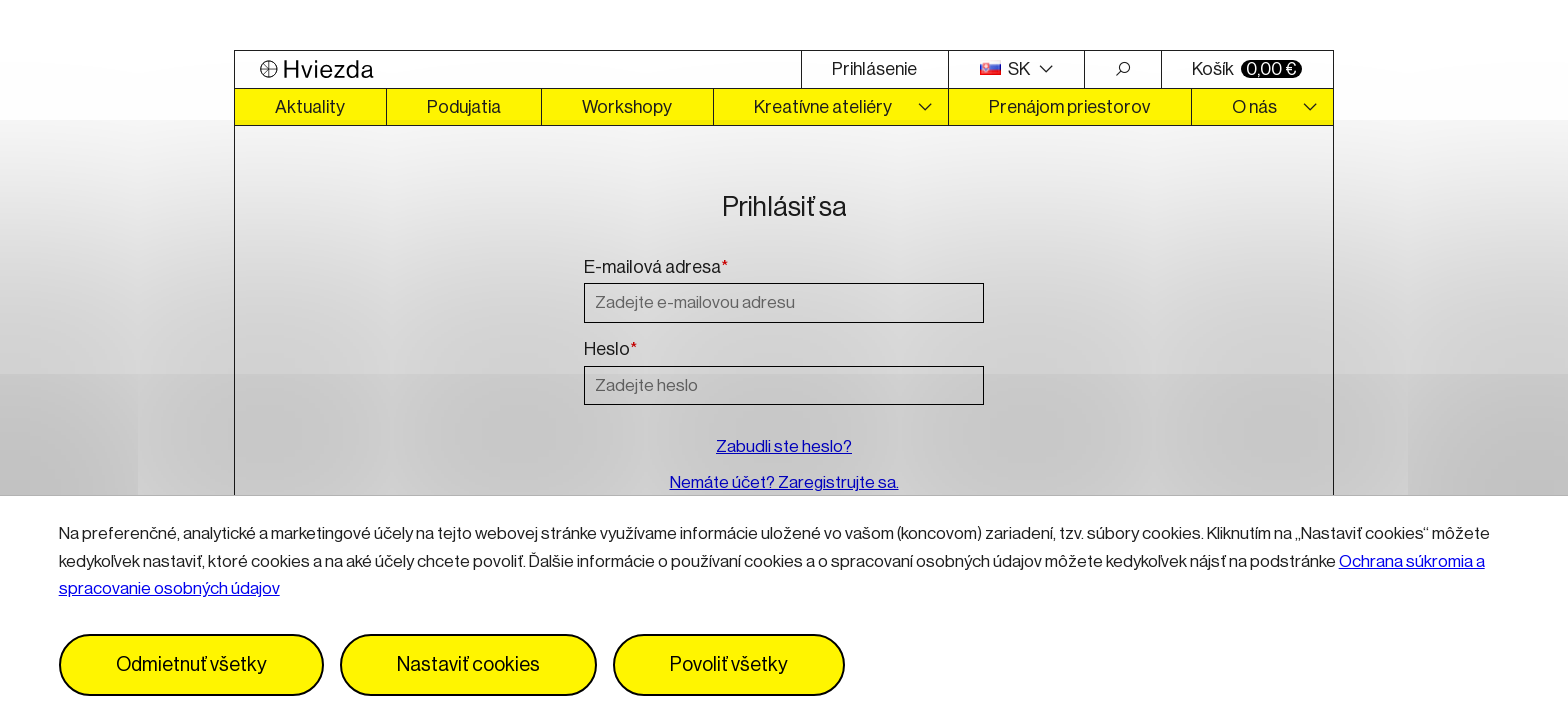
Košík (1247, 69)
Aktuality (310, 107)
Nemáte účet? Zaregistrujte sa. (784, 482)
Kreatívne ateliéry (823, 107)
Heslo (610, 350)
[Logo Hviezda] (518, 69)
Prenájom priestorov (1069, 107)
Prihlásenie (874, 69)
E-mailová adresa (656, 268)
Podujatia (464, 107)
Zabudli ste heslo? (784, 446)
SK (1007, 69)
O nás (1254, 107)
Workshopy (627, 107)
